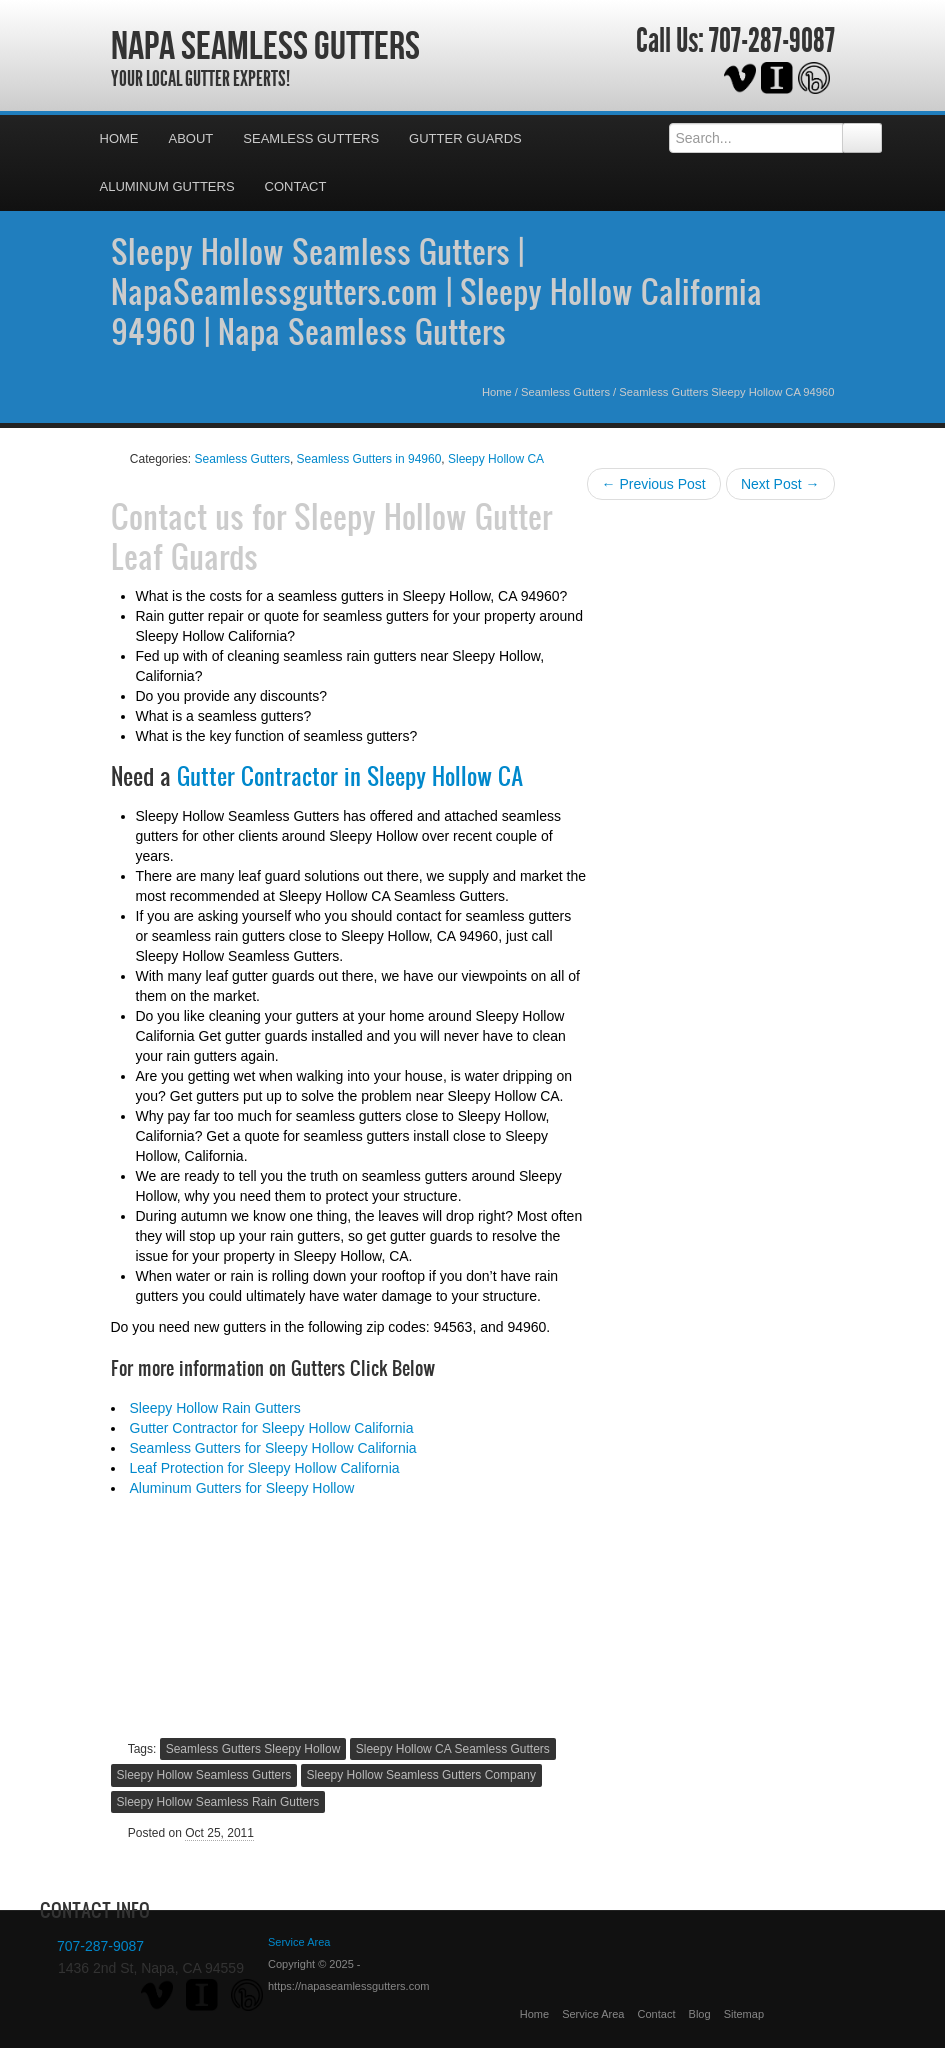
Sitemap (744, 2014)
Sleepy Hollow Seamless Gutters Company (421, 1775)
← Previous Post (654, 484)
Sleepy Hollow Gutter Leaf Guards (331, 536)
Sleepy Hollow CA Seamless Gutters (453, 1749)
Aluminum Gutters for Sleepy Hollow (242, 1488)
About (191, 138)
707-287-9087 (772, 41)
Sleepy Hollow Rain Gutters (215, 1408)
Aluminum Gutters (167, 186)
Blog (700, 2014)
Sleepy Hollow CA (496, 459)
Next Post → (780, 484)
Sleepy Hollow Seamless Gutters (204, 1775)
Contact (296, 186)
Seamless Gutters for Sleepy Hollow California (273, 1448)
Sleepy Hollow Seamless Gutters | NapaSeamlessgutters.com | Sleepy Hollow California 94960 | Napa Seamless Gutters (436, 291)
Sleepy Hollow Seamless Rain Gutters (218, 1802)
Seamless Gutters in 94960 (369, 459)
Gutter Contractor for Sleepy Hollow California (272, 1428)
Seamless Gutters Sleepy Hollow (253, 1749)
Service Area (593, 2014)
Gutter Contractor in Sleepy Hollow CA (350, 776)
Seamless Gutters (311, 138)
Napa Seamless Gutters (265, 45)
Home (119, 138)
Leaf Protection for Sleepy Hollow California (265, 1468)
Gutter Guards (465, 138)
